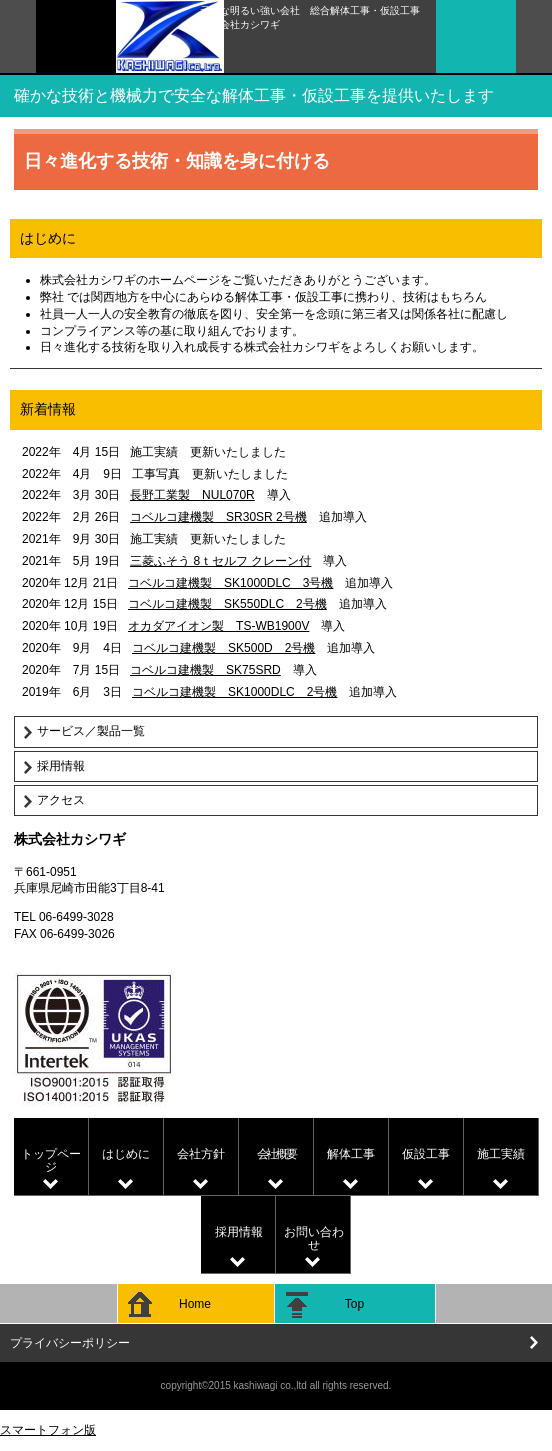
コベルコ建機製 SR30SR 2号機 (218, 517)
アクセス (61, 800)
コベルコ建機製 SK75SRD (205, 670)
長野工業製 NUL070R (192, 495)
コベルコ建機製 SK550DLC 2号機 (227, 604)
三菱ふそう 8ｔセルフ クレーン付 (220, 561)
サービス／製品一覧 (91, 731)
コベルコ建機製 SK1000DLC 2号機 (234, 692)
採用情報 (61, 766)
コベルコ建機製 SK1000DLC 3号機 (230, 583)
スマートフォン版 (48, 1430)
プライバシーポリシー (70, 1343)
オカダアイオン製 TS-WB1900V (218, 626)
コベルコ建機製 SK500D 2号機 (223, 648)
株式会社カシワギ (309, 52)
